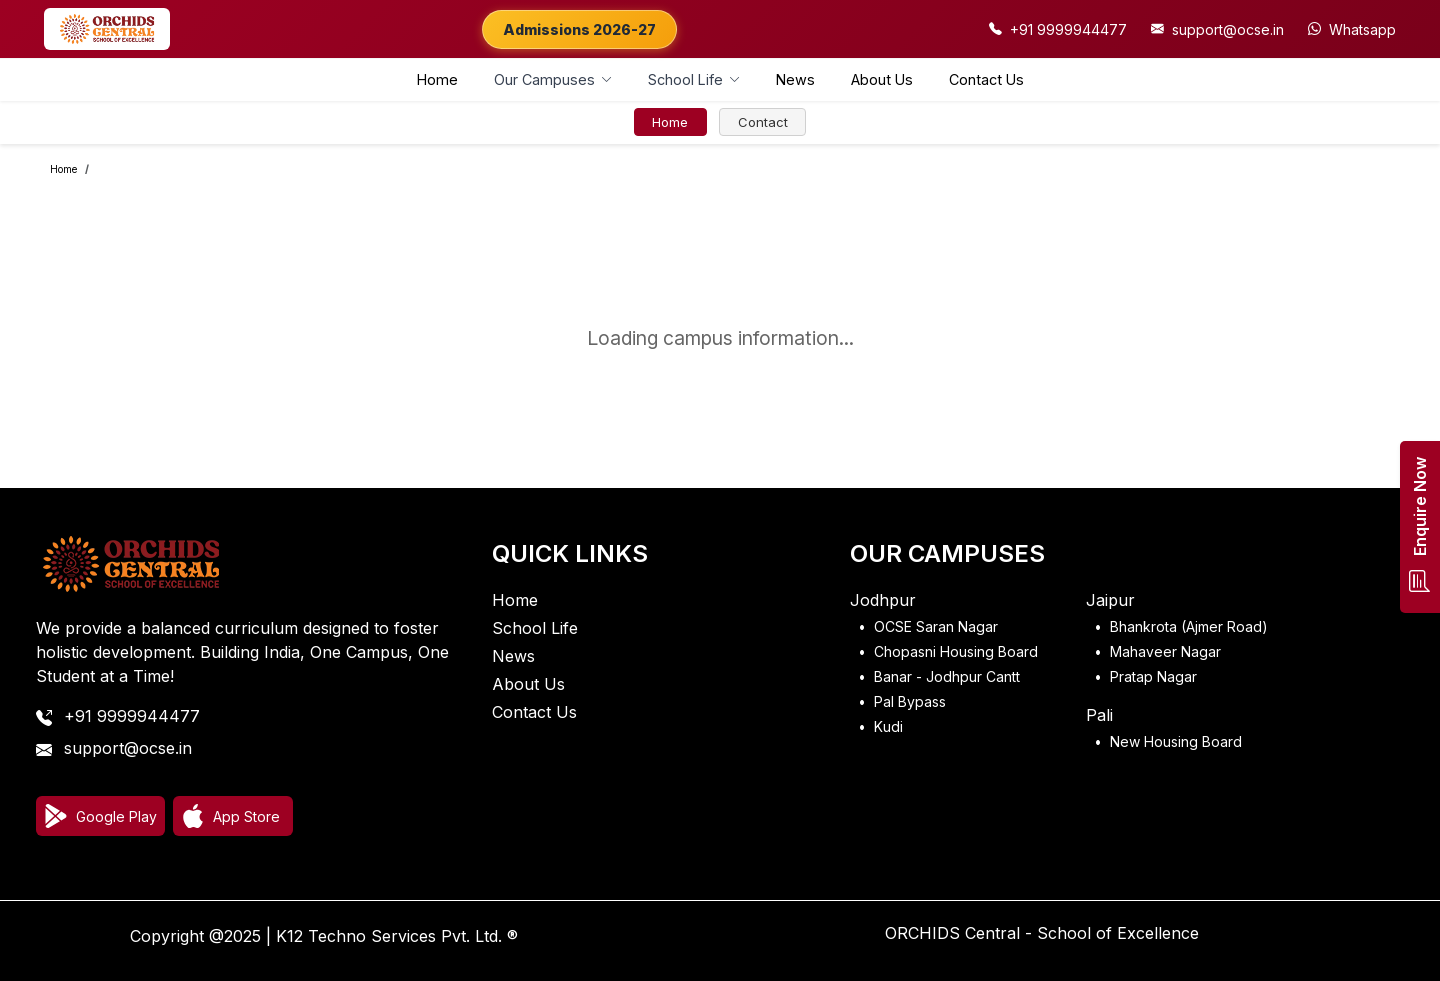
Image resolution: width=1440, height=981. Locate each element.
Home (437, 79)
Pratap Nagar (1153, 676)
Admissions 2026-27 (579, 29)
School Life (535, 628)
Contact (763, 122)
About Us (882, 79)
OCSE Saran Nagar (936, 626)
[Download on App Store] (233, 816)
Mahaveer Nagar (1165, 651)
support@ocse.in (128, 748)
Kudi (888, 726)
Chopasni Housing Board (956, 651)
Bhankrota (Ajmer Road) (1189, 626)
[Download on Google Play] (100, 816)
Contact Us (986, 79)
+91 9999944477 (132, 716)
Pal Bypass (910, 701)
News (795, 79)
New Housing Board (1176, 741)
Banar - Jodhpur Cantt (947, 676)
